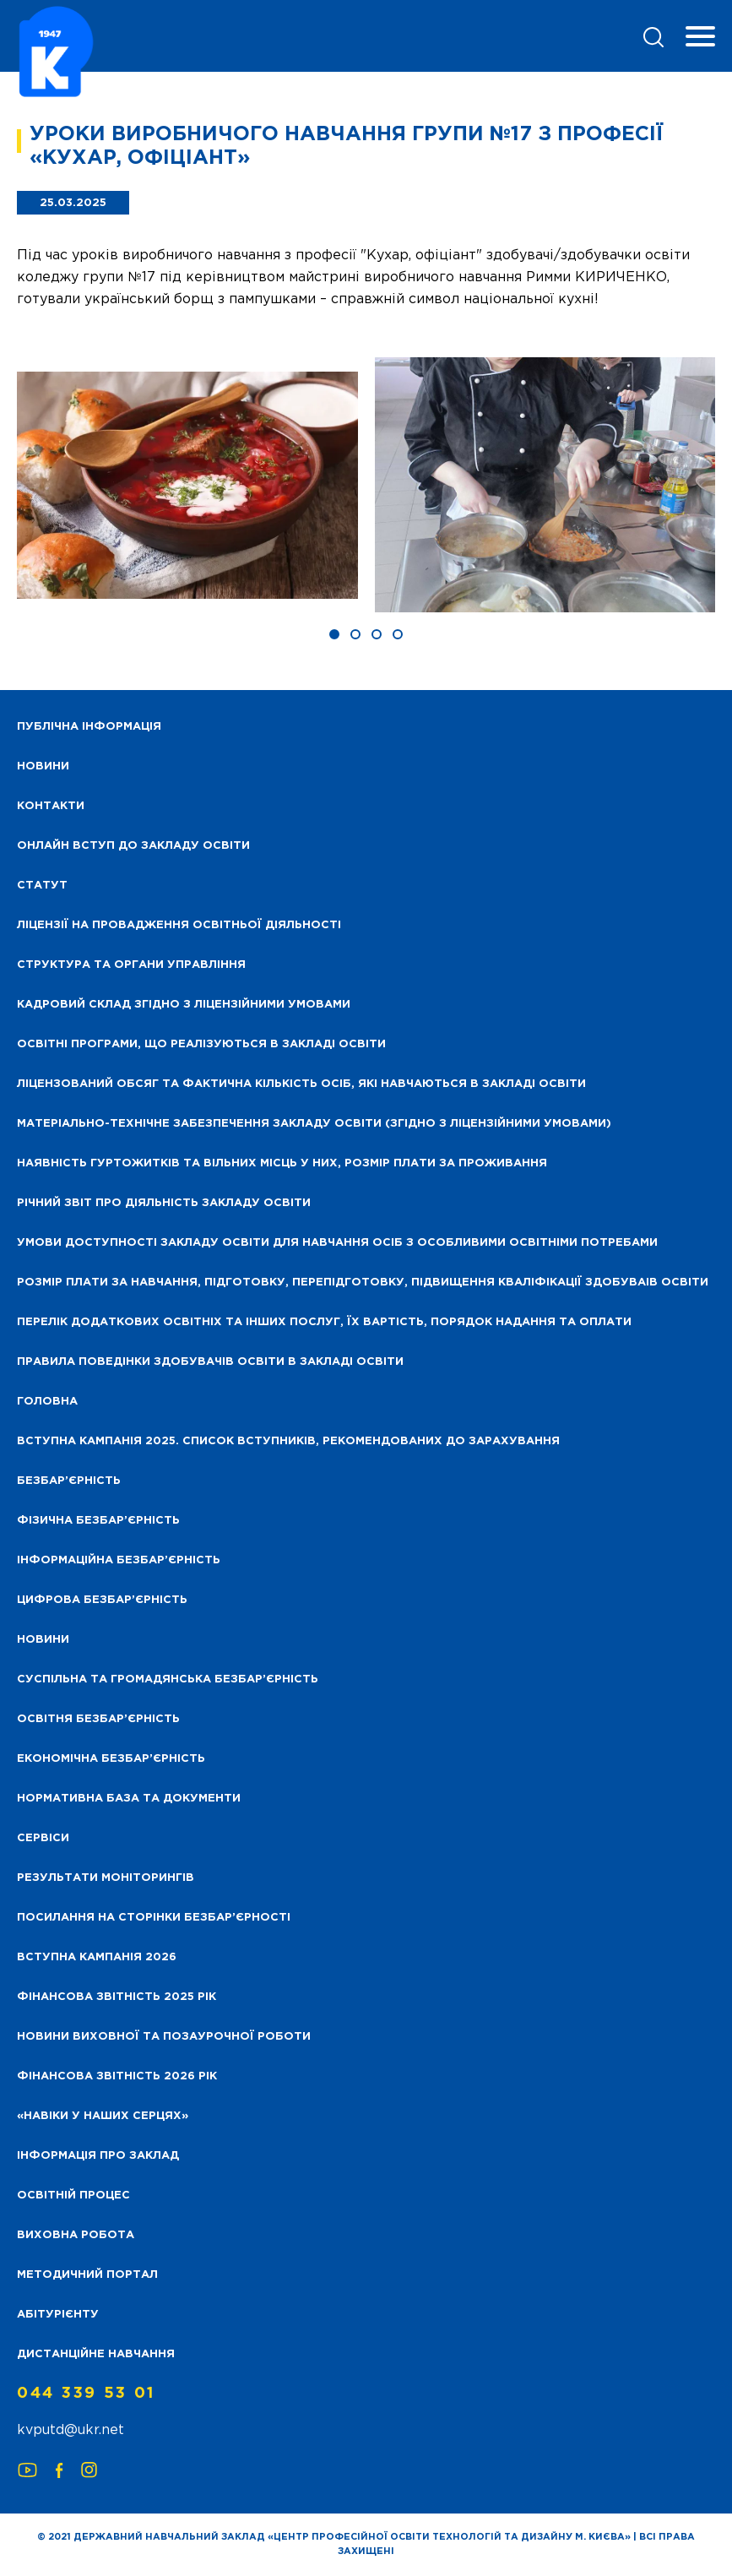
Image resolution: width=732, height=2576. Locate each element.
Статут (42, 885)
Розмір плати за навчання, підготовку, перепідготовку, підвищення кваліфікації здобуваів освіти (362, 1282)
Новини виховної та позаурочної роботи (164, 2036)
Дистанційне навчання (96, 2354)
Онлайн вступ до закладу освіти (133, 846)
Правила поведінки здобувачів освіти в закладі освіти (210, 1362)
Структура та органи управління (131, 965)
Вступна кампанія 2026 (96, 1957)
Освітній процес (73, 2195)
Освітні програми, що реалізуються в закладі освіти (201, 1044)
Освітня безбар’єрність (98, 1719)
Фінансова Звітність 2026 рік (117, 2076)
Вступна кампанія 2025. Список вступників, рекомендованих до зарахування (288, 1441)
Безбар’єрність (69, 1481)
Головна (47, 1401)
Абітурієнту (58, 2314)
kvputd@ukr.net (70, 2430)
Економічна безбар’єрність (111, 1759)
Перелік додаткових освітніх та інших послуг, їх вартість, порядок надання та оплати (324, 1322)
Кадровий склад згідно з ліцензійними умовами (183, 1004)
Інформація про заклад (98, 2155)
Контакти (50, 806)
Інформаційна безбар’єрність (118, 1560)
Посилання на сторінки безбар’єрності (153, 1917)
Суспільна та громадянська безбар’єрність (167, 1679)
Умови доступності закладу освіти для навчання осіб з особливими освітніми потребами (337, 1242)
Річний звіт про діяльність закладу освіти (164, 1203)
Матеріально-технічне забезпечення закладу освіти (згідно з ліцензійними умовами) (314, 1123)
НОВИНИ (43, 766)
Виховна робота (75, 2235)
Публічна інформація (89, 726)
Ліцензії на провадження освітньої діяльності (179, 925)
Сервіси (43, 1838)
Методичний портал (87, 2275)
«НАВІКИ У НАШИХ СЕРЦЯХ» (102, 2116)
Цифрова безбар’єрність (102, 1600)
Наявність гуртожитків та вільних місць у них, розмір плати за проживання (282, 1163)
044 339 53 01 (86, 2393)
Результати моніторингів (105, 1878)
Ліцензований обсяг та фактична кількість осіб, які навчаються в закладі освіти (301, 1084)
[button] (334, 634)
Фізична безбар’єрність (98, 1520)
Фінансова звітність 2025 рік (116, 1997)
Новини (43, 1639)
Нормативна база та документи (129, 1798)
